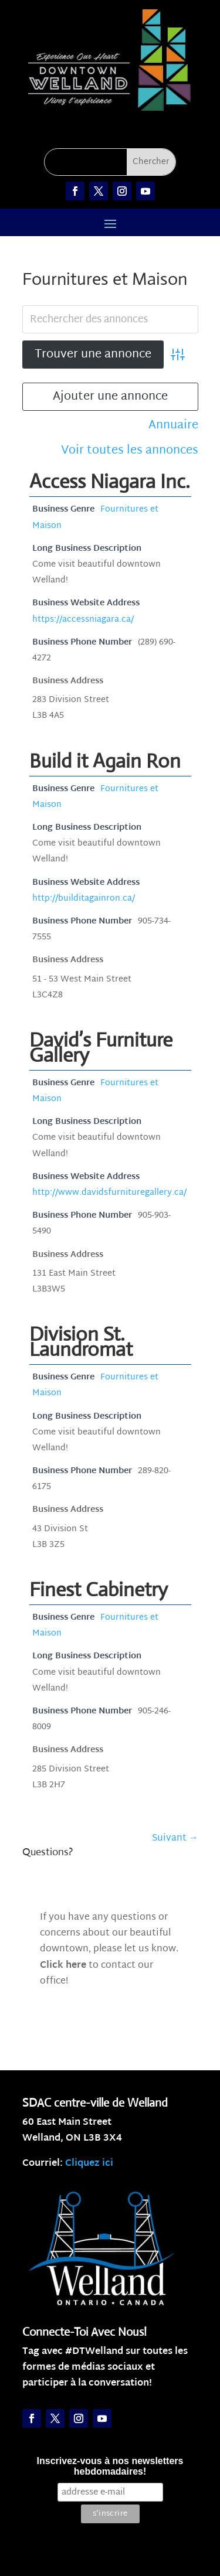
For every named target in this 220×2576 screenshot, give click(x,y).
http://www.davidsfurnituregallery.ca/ (109, 1193)
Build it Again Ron (105, 761)
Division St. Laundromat (81, 1341)
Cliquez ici (89, 2163)
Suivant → (175, 1838)
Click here (63, 1965)
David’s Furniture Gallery (100, 1047)
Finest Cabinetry (98, 1589)
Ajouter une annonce (110, 396)
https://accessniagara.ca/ (83, 620)
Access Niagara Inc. (109, 481)
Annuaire (173, 426)
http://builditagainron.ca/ (83, 899)
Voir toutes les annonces (129, 451)
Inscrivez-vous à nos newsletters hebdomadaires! (110, 2466)
